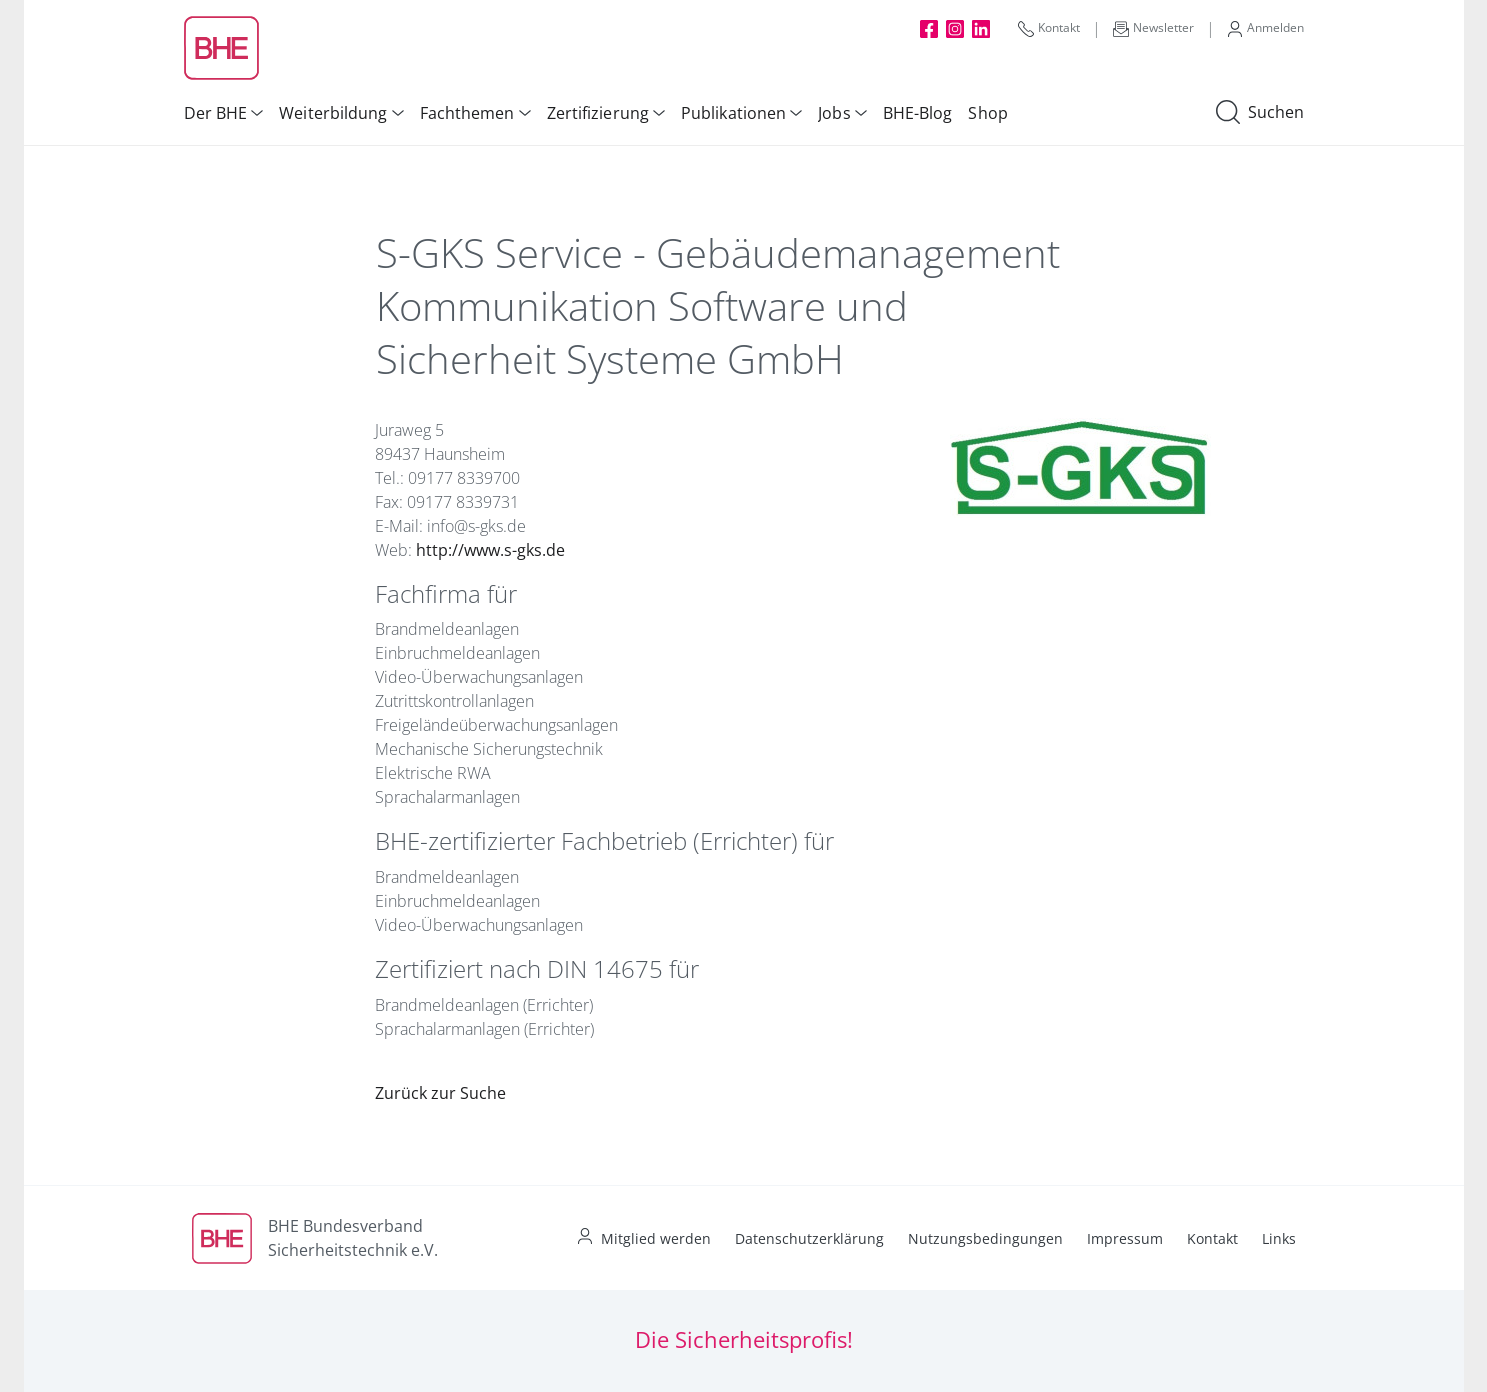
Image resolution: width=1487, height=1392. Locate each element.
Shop (987, 113)
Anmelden (1265, 28)
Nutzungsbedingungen (985, 1238)
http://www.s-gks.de (490, 550)
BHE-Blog (918, 113)
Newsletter (1153, 28)
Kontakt (1049, 28)
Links (1279, 1238)
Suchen (1260, 113)
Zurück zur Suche (440, 1093)
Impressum (1125, 1238)
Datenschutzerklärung (809, 1238)
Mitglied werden (656, 1238)
